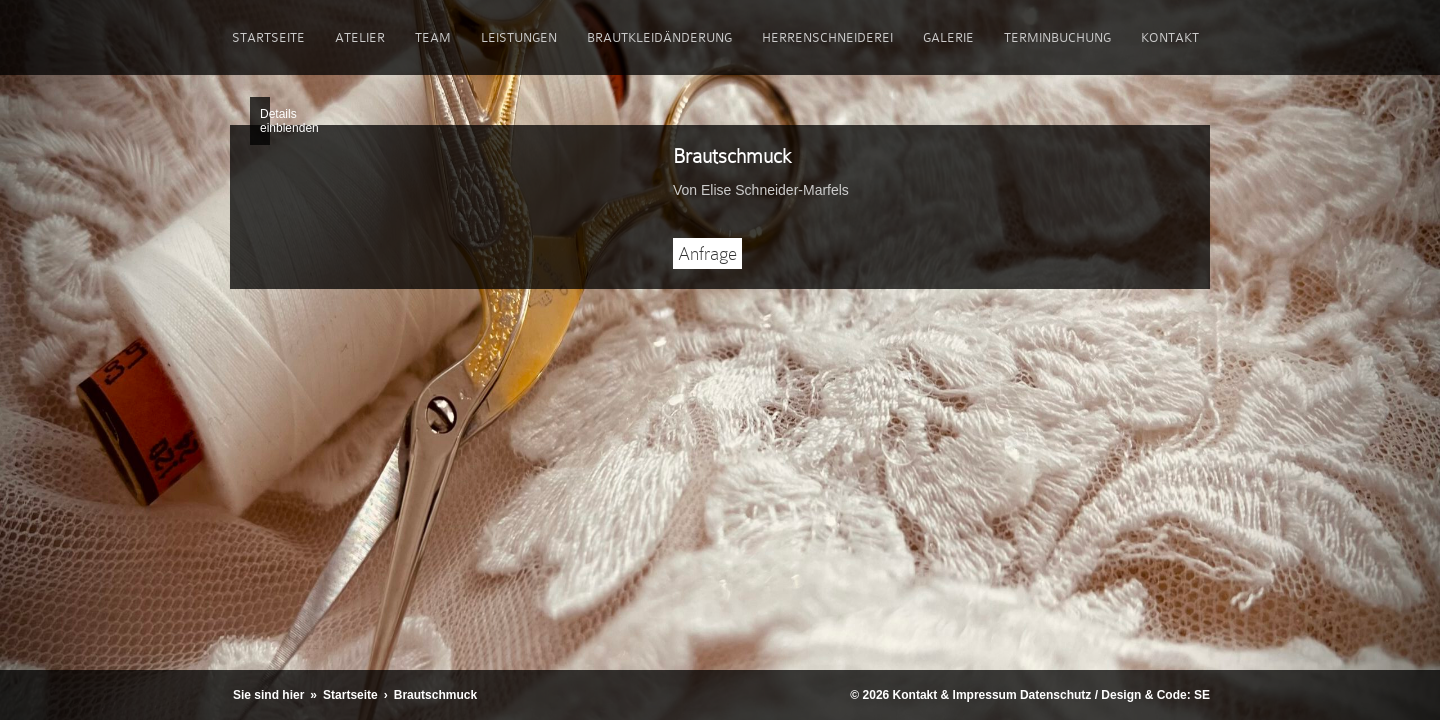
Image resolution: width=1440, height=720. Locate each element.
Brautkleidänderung (659, 37)
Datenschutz (1055, 695)
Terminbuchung (1057, 37)
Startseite (268, 37)
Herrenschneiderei (827, 37)
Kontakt (1170, 37)
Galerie (948, 37)
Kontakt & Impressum (955, 695)
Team (433, 37)
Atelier (360, 37)
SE (1202, 695)
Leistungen (519, 37)
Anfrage (707, 253)
